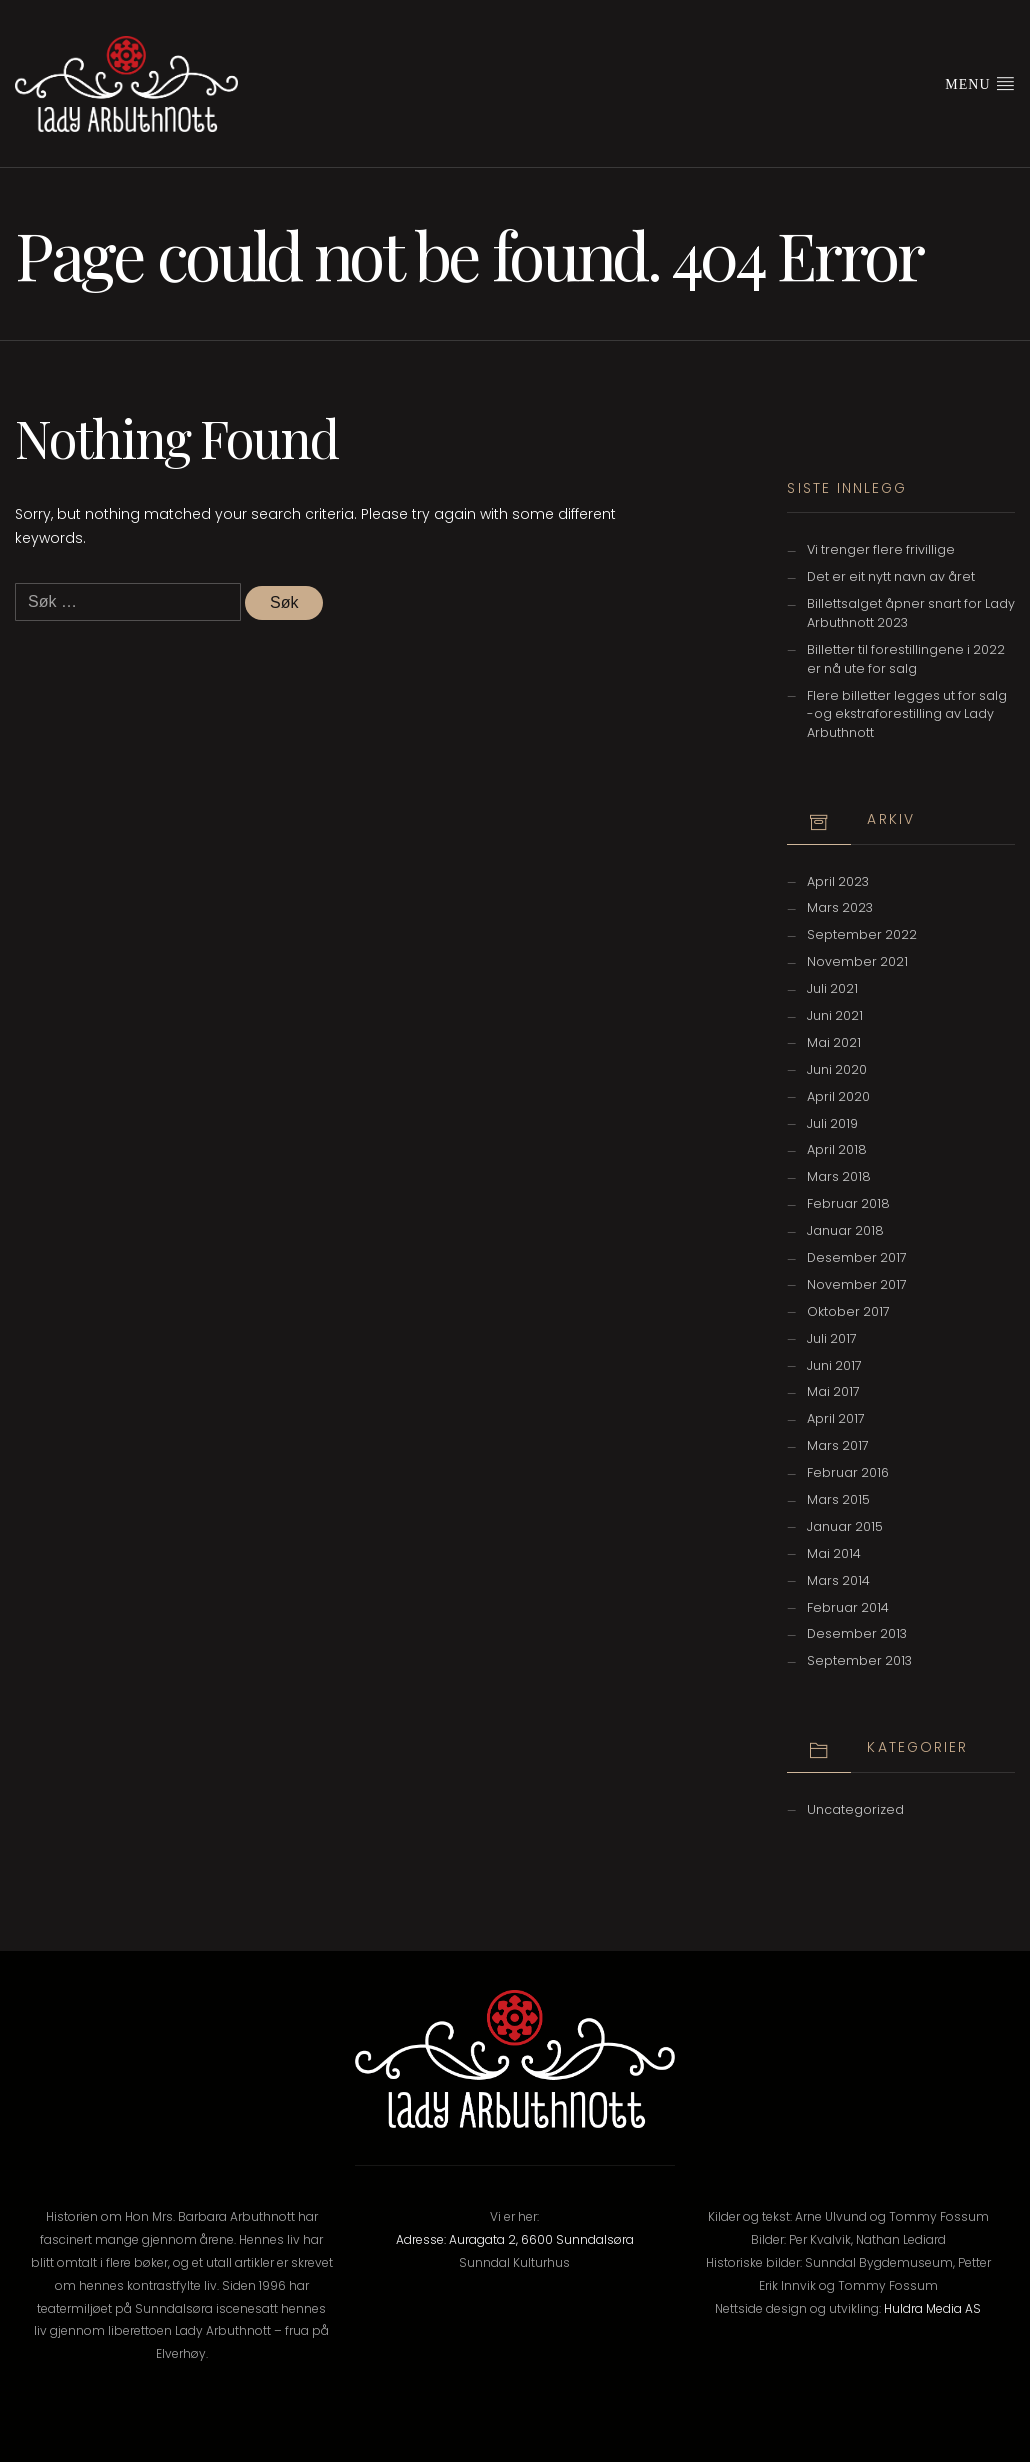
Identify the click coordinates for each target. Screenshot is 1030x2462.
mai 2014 (834, 1553)
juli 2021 (832, 988)
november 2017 (857, 1284)
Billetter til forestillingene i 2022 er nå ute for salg (906, 659)
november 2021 (857, 961)
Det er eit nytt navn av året (891, 576)
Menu (980, 83)
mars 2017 (838, 1445)
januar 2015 (845, 1526)
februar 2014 (848, 1607)
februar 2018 (848, 1203)
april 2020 (838, 1096)
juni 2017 (834, 1365)
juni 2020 (837, 1069)
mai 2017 (833, 1391)
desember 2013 (857, 1633)
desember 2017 (857, 1257)
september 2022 (862, 934)
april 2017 (836, 1418)
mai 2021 (834, 1042)
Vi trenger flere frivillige (881, 549)
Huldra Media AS (932, 2308)
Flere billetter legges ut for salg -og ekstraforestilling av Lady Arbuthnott (907, 714)
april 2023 (838, 881)
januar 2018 (845, 1230)
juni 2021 (835, 1015)
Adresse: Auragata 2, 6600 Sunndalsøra (515, 2239)
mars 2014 (838, 1580)
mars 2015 (838, 1499)
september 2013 (859, 1660)
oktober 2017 (848, 1311)
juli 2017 (832, 1338)
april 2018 (837, 1149)
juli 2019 (832, 1123)
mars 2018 (839, 1176)
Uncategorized (855, 1809)
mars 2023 (840, 907)
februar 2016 (848, 1472)
